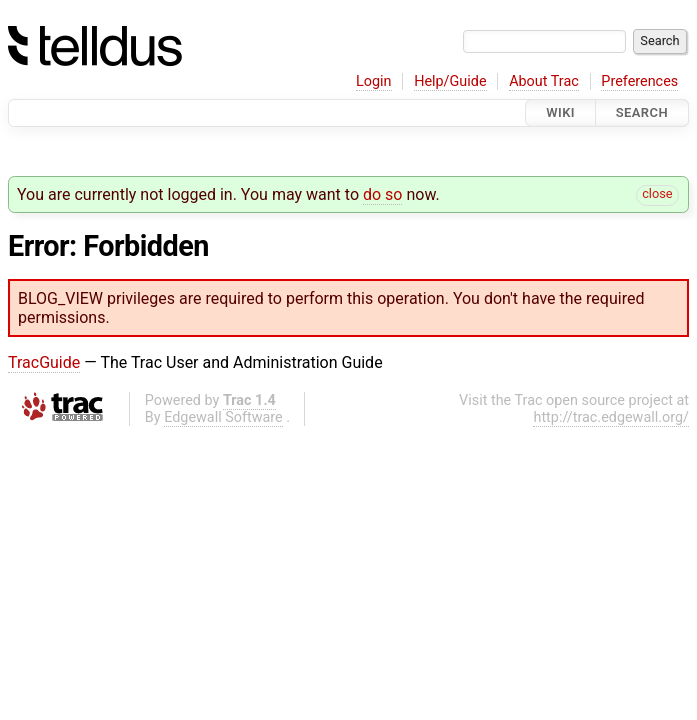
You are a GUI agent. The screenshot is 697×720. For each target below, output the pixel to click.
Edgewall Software (223, 417)
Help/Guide (450, 81)
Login (374, 81)
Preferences (639, 81)
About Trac (544, 81)
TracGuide (44, 362)
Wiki (560, 112)
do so (383, 194)
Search (642, 112)
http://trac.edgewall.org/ (611, 417)
